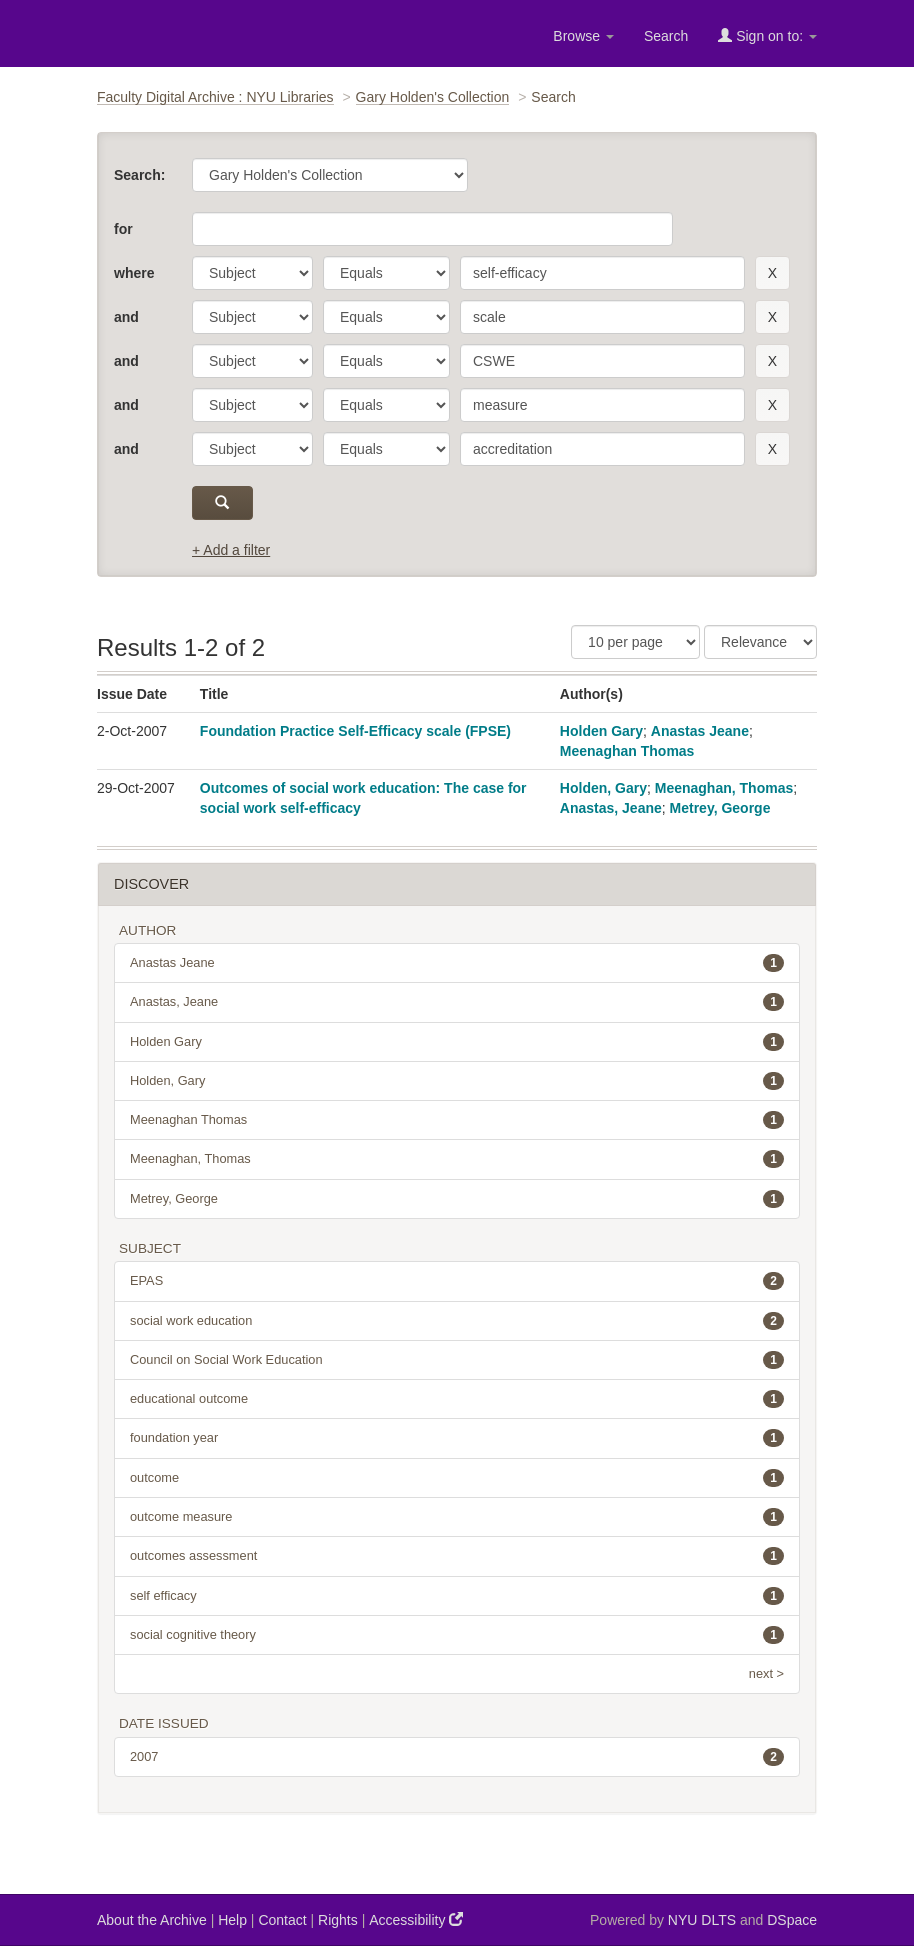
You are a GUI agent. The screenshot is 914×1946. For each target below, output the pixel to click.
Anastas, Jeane (611, 808)
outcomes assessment (457, 1556)
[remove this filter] (772, 273)
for (123, 229)
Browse (583, 36)
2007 (457, 1757)
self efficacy (457, 1596)
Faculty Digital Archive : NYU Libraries (215, 97)
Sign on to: (767, 35)
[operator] (386, 273)
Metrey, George (720, 808)
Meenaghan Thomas (627, 751)
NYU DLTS (702, 1920)
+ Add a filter (231, 550)
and (126, 317)
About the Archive (152, 1920)
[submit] (222, 503)
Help (232, 1920)
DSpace (792, 1920)
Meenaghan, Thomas (724, 788)
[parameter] (252, 273)
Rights (338, 1920)
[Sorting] (760, 642)
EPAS (457, 1281)
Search (666, 36)
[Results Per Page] (635, 642)
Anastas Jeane (700, 731)
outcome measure (457, 1517)
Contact (282, 1920)
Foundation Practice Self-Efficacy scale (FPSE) (355, 731)
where (134, 273)
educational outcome (457, 1399)
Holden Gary (601, 731)
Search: (139, 175)
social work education (457, 1321)
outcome (457, 1478)
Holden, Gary (603, 788)
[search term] (602, 273)
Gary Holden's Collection (433, 97)
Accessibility (416, 1919)
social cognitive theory (457, 1635)
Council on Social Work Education (457, 1360)
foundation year (457, 1438)
